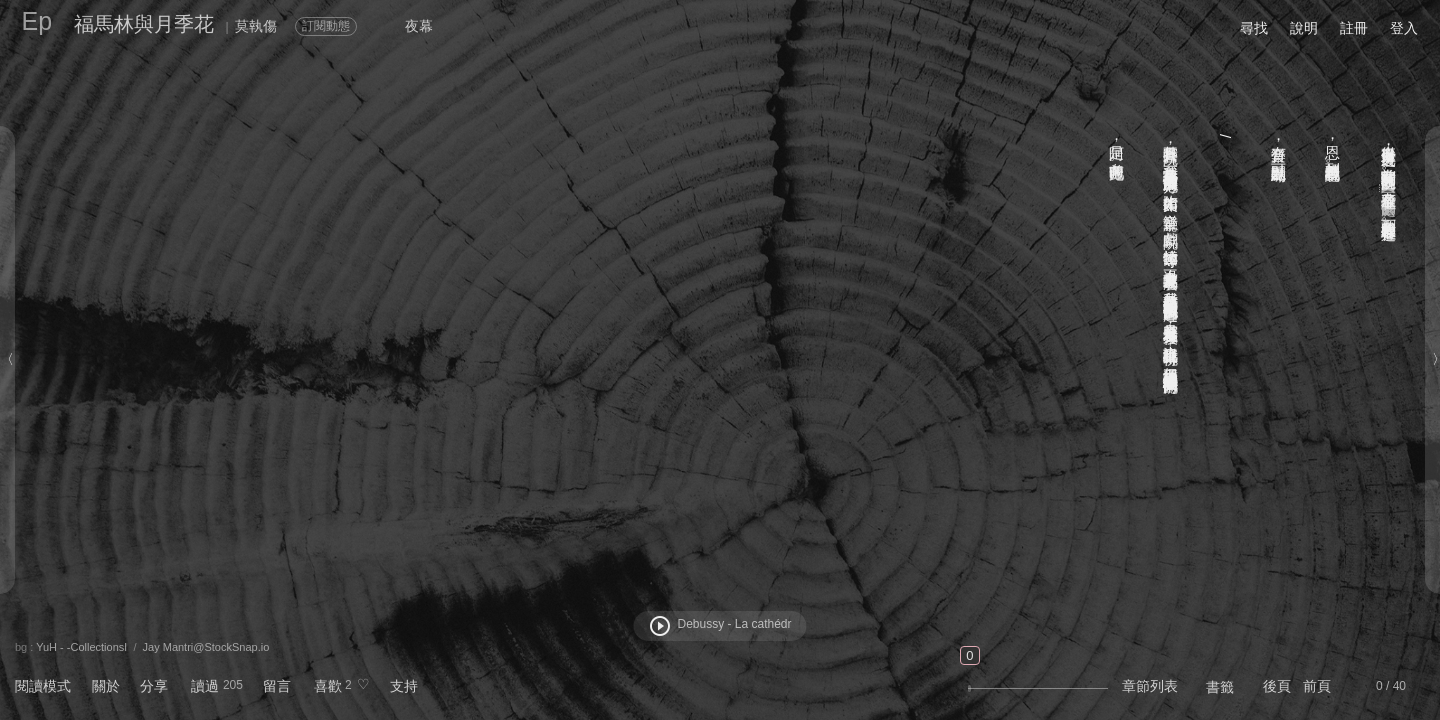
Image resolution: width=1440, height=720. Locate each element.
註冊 (1354, 28)
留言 (277, 686)
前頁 (1317, 686)
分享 (154, 686)
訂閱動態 (326, 26)
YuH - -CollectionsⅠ (81, 647)
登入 (1404, 28)
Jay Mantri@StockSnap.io (206, 647)
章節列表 (1150, 686)
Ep (37, 21)
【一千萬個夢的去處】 (1389, 188)
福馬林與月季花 (144, 24)
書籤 (1220, 687)
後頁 (1277, 686)
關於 (106, 686)
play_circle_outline (660, 626)
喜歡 (328, 686)
